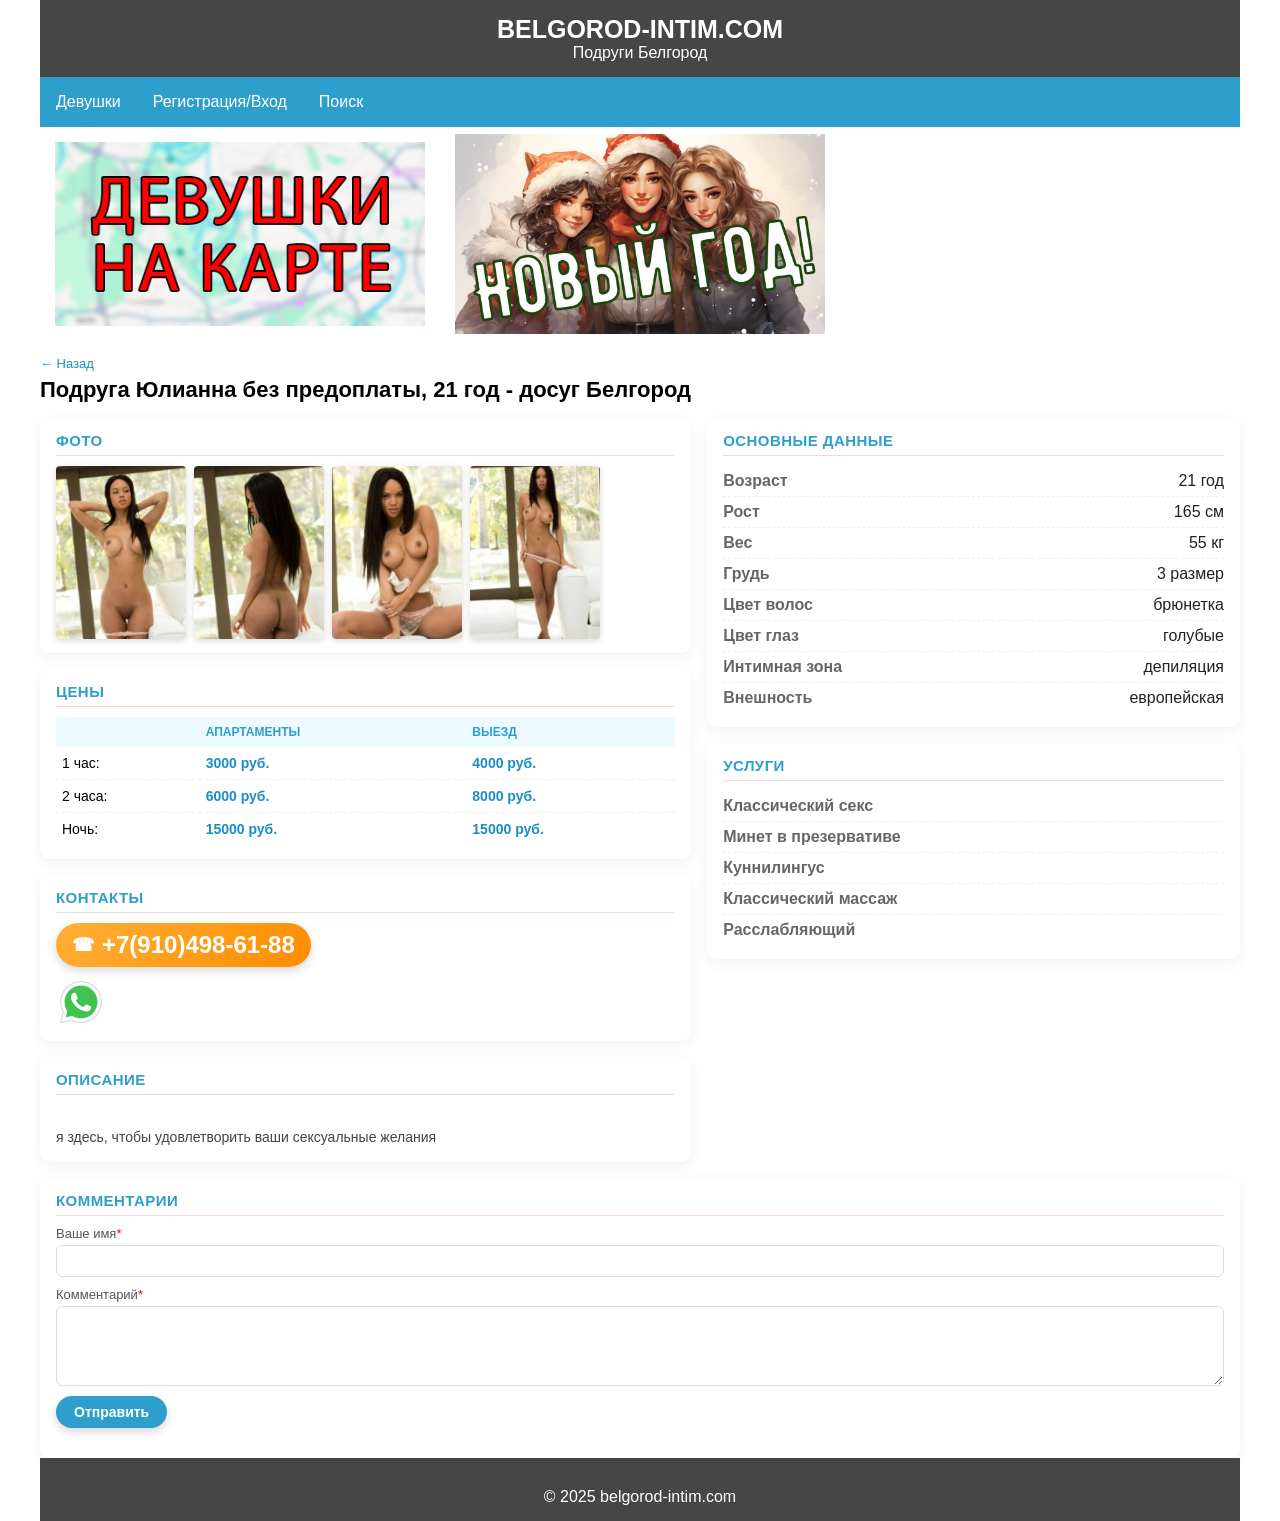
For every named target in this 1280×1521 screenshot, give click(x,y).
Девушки (88, 101)
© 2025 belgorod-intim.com (640, 1496)
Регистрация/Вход (220, 101)
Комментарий (99, 1294)
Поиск (341, 101)
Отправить (111, 1412)
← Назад (67, 363)
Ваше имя (88, 1233)
